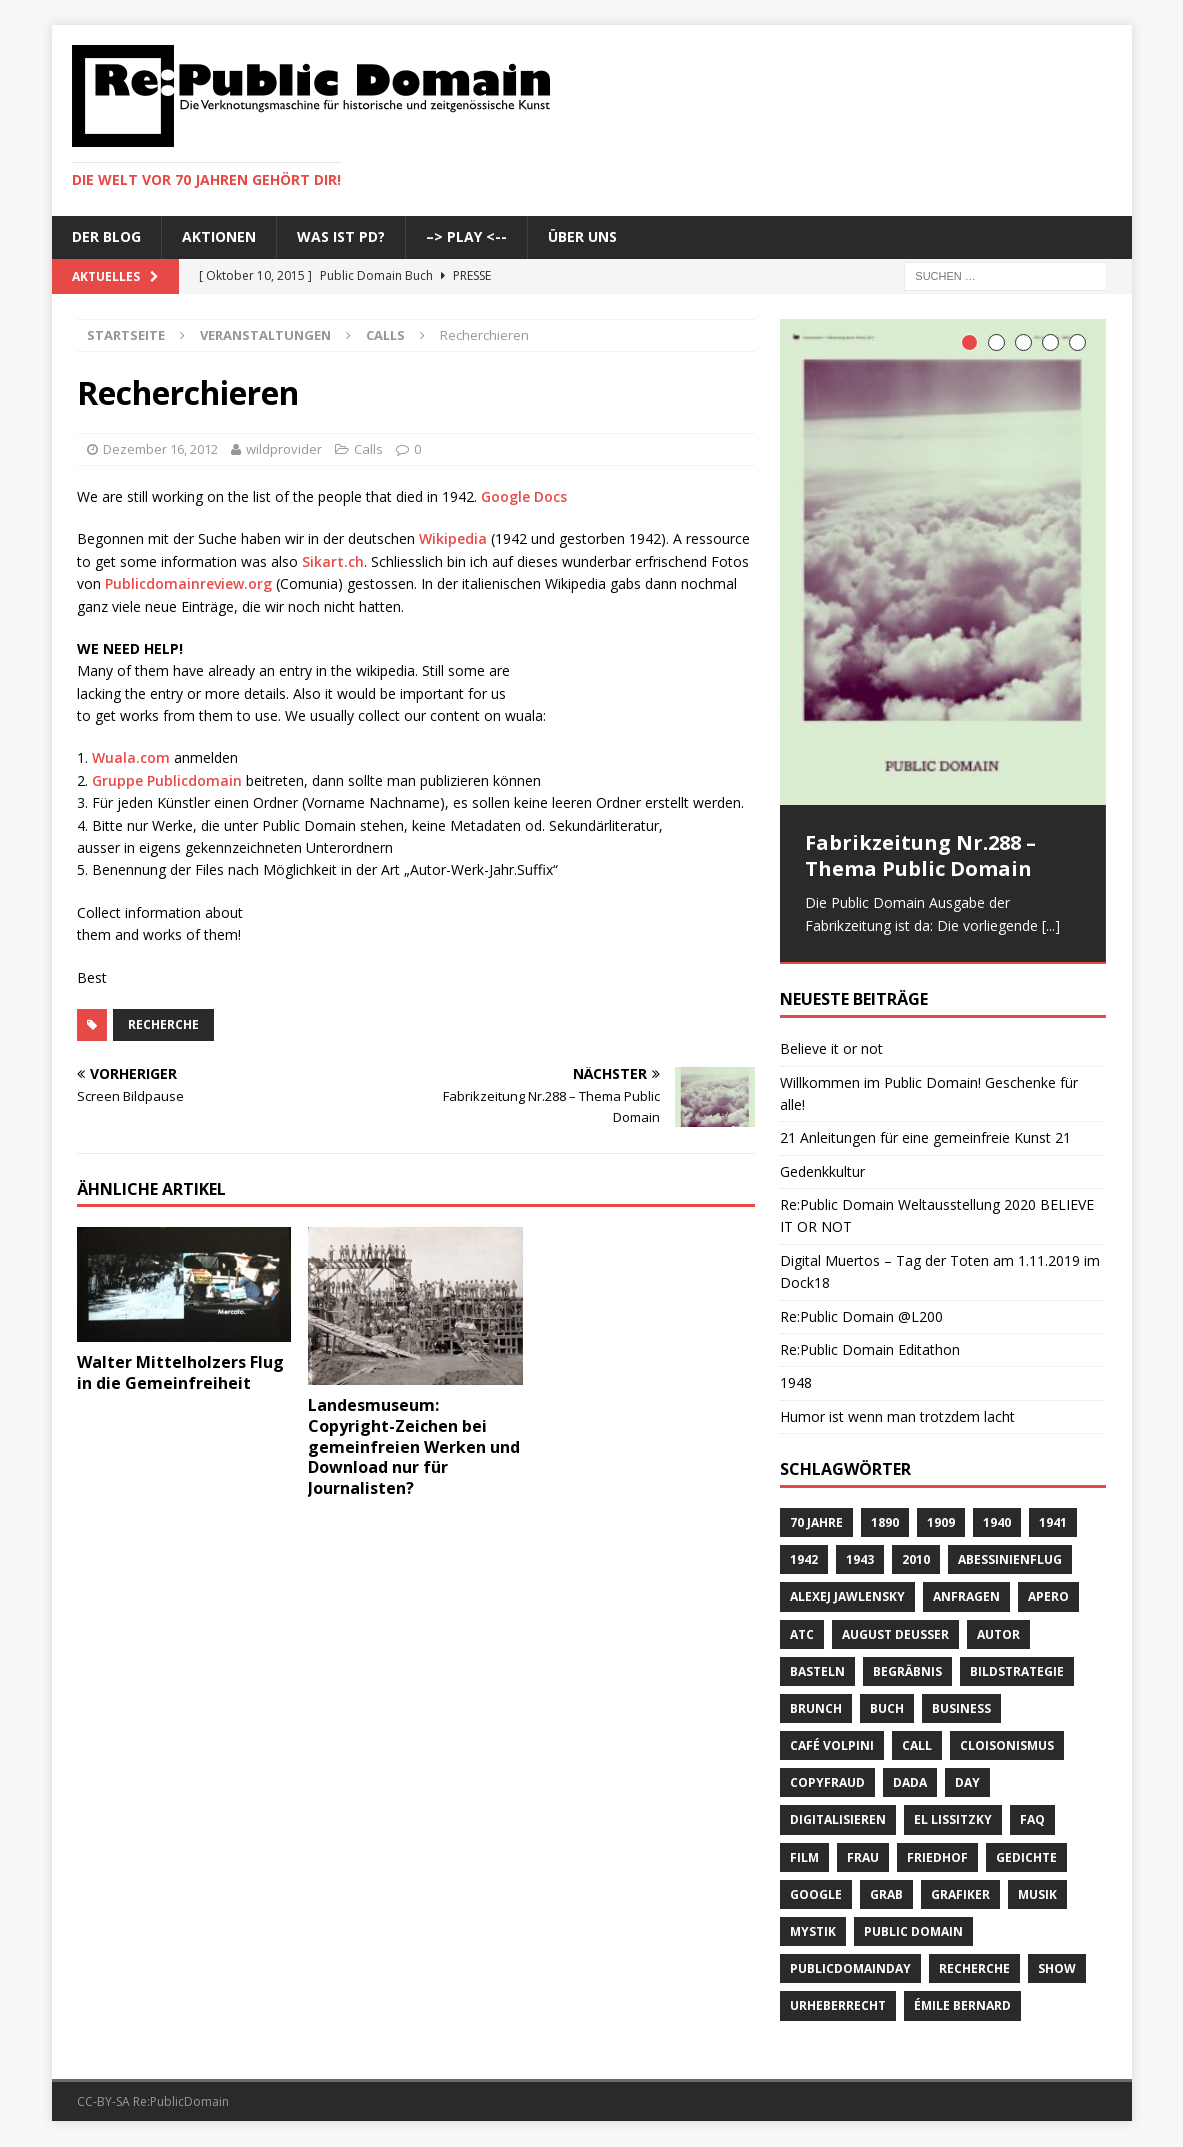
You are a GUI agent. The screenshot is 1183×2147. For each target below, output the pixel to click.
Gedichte (1026, 1858)
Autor (998, 1634)
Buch (887, 1709)
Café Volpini (832, 1746)
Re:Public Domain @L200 (861, 1317)
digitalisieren (838, 1820)
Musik (1037, 1895)
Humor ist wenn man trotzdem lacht (897, 1417)
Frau (863, 1858)
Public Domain (913, 1932)
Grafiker (960, 1895)
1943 (860, 1560)
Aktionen (219, 236)
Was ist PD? (341, 236)
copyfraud (827, 1783)
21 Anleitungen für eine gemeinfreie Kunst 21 (925, 1138)
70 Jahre (816, 1523)
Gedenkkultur (822, 1172)
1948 (796, 1383)
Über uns (582, 236)
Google (816, 1895)
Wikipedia (453, 538)
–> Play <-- (466, 236)
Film (804, 1858)
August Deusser (895, 1634)
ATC (802, 1634)
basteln (817, 1672)
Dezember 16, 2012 (160, 449)
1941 (1053, 1523)
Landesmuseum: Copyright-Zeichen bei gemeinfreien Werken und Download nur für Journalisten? (414, 1446)
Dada (910, 1783)
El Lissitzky (953, 1820)
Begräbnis (907, 1672)
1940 (997, 1523)
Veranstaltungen (265, 335)
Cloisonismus (1007, 1746)
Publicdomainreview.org (188, 583)
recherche (163, 1024)
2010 (916, 1560)
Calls (368, 449)
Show (1057, 1969)
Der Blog (106, 236)
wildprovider (284, 449)
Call (917, 1746)
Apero (1048, 1597)
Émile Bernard (962, 2006)
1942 (804, 1560)
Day (967, 1783)
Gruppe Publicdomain (167, 780)
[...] (1051, 925)
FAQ (1032, 1820)
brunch (816, 1709)
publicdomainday (850, 1969)
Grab (886, 1895)
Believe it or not (831, 1049)
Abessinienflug (1010, 1560)
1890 (885, 1523)
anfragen (966, 1597)
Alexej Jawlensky (847, 1597)
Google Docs (524, 496)
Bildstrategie (1017, 1672)
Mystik (813, 1932)
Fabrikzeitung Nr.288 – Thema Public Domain (920, 855)
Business (961, 1709)
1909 (941, 1523)
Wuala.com (131, 757)
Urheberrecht (838, 2006)
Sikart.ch (333, 561)
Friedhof (937, 1858)
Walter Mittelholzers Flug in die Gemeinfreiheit (180, 1372)
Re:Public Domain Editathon (870, 1350)
